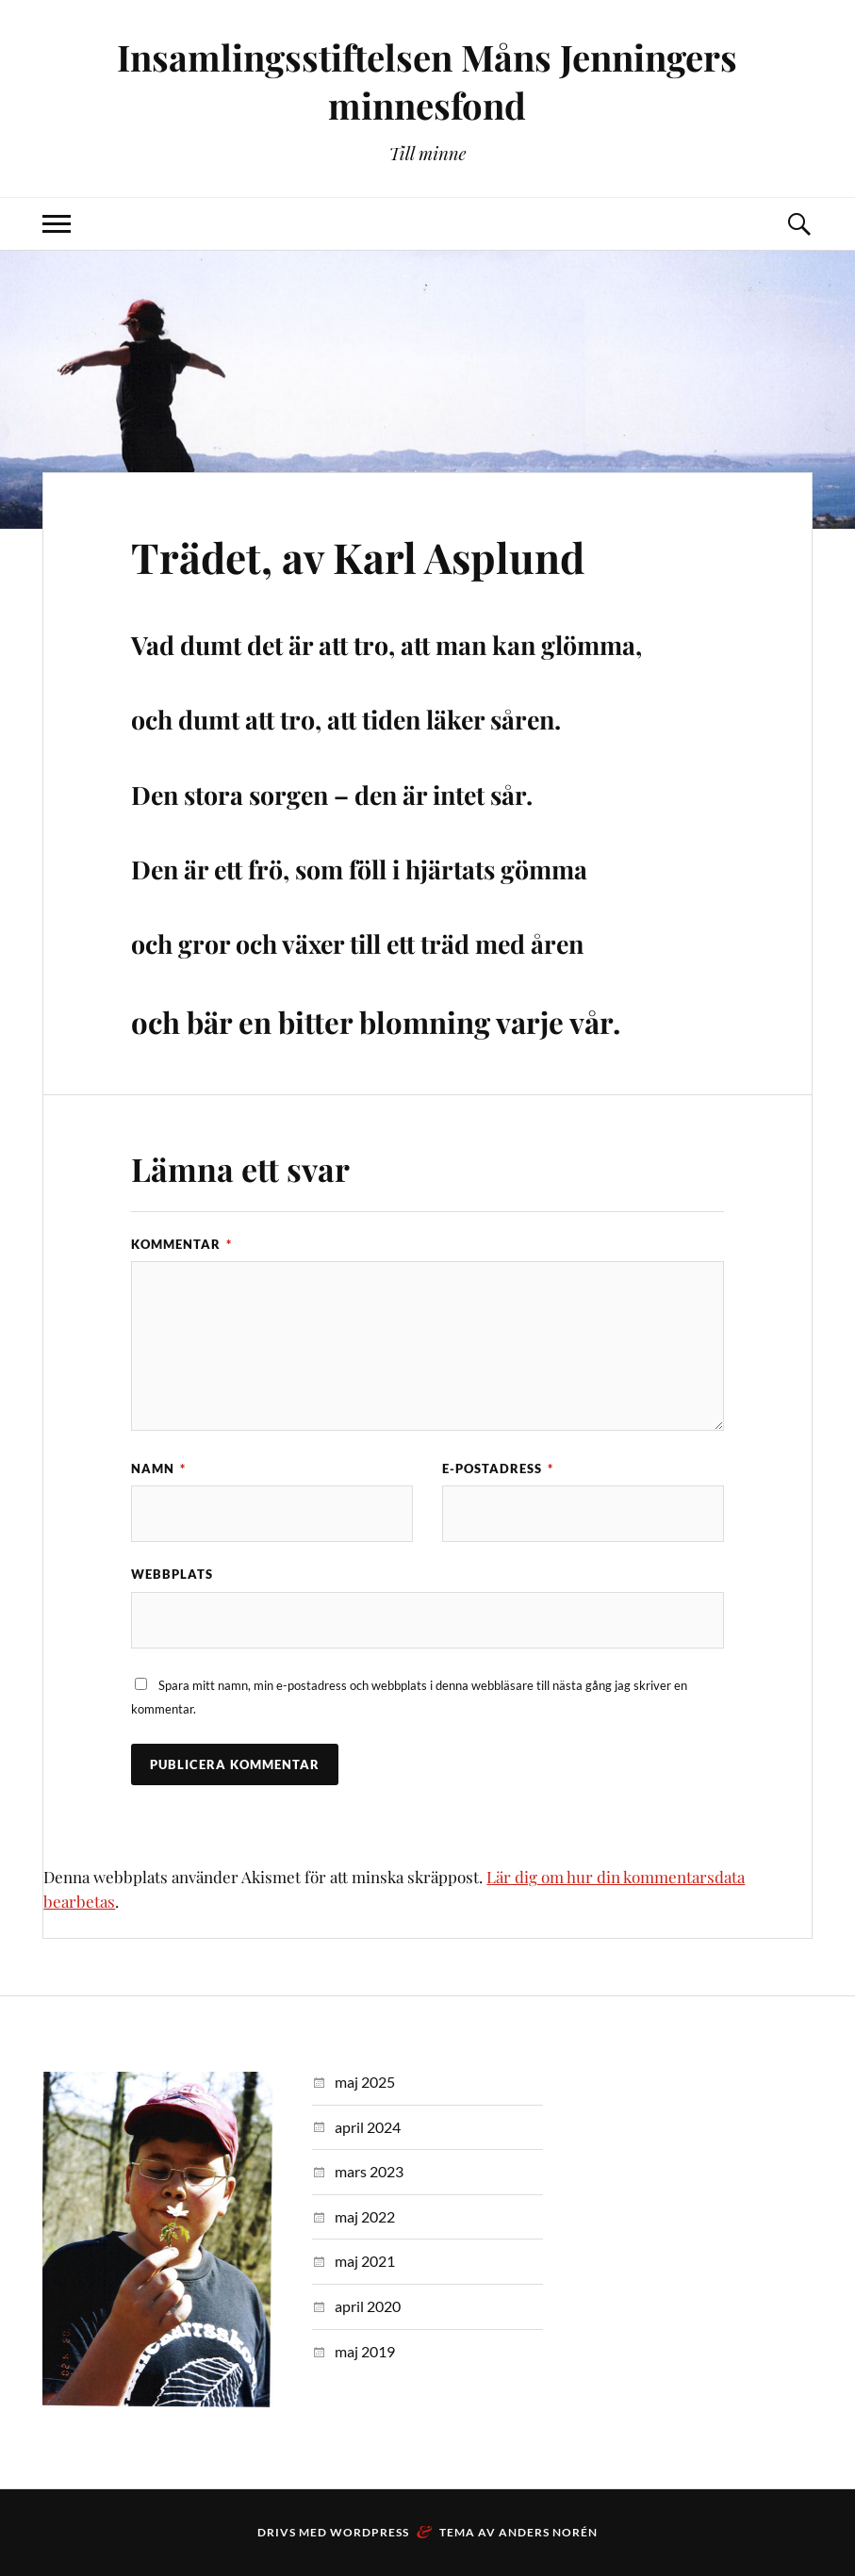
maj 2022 (365, 2216)
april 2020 (368, 2306)
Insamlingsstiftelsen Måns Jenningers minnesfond (427, 81)
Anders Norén (548, 2532)
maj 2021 (365, 2261)
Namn (158, 1468)
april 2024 (368, 2127)
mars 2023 (369, 2171)
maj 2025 (365, 2082)
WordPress (369, 2532)
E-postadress (497, 1468)
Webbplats (172, 1574)
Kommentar (181, 1244)
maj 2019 (365, 2351)
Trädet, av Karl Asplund (357, 556)
